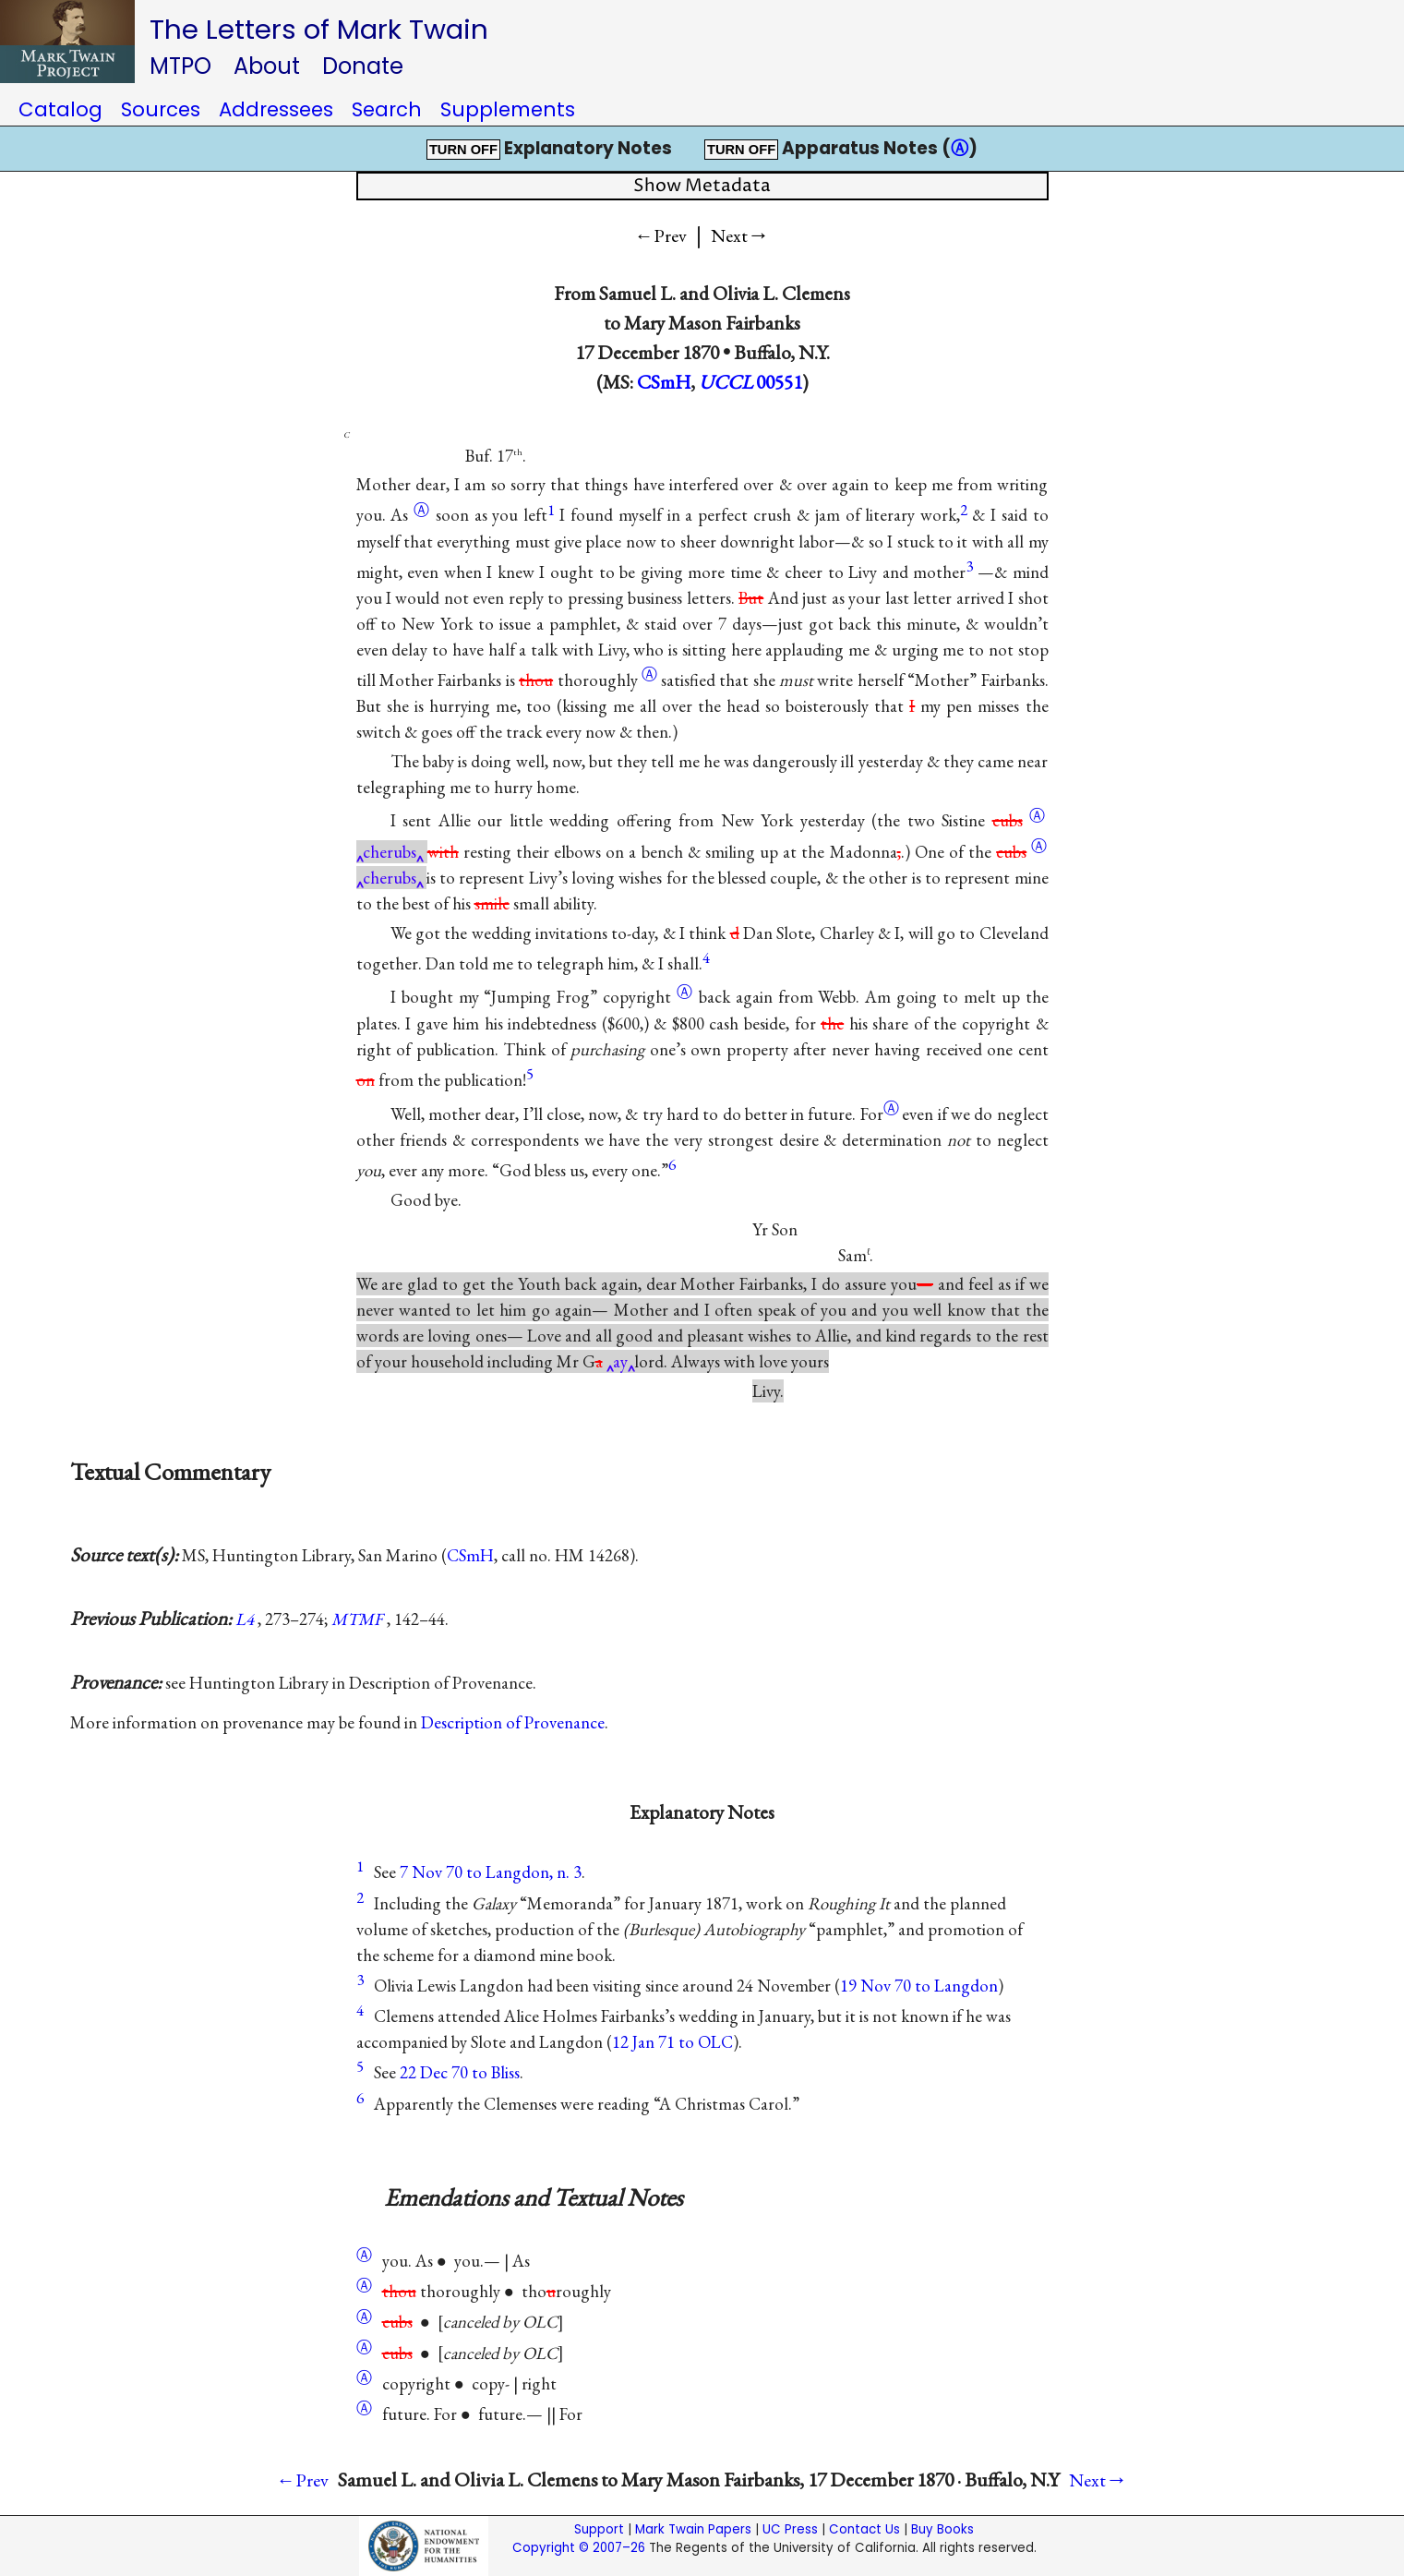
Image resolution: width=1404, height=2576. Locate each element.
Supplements (507, 109)
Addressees (276, 109)
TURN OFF (463, 149)
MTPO (180, 66)
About (267, 66)
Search (387, 109)
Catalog (60, 109)
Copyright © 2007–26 (578, 2548)
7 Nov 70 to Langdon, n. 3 (491, 1872)
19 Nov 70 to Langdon (919, 1985)
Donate (362, 66)
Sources (160, 109)
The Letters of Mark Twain (319, 29)
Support (599, 2529)
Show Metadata (702, 186)
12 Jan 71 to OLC (672, 2041)
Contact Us (864, 2529)
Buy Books (942, 2529)
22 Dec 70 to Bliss (460, 2072)
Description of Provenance (513, 1722)
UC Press (790, 2529)
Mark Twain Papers (693, 2529)
